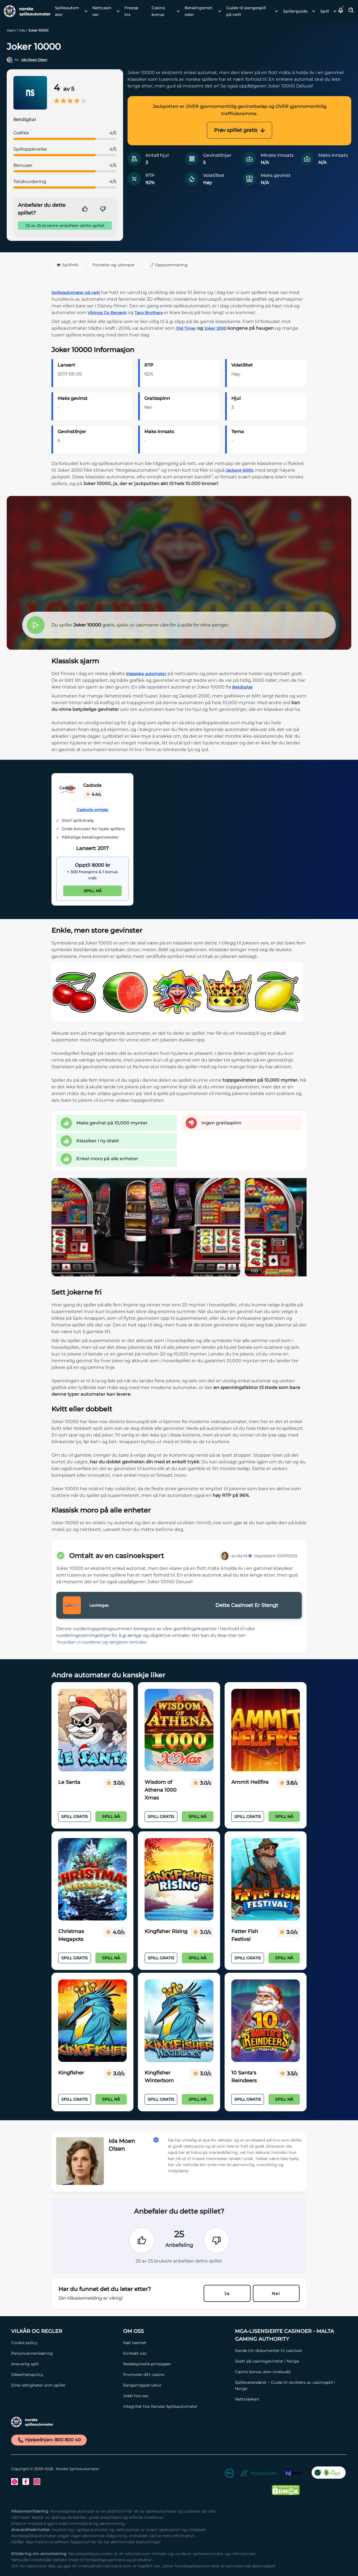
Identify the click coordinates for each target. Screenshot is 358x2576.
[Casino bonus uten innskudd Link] (288, 2372)
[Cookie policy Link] (64, 2343)
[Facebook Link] (25, 2481)
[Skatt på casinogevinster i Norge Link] (288, 2361)
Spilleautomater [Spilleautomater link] (67, 11)
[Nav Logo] (25, 11)
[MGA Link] (294, 2474)
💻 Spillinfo (67, 264)
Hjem (11, 30)
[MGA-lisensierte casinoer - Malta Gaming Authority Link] (288, 2335)
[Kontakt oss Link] (176, 2353)
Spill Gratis (74, 1816)
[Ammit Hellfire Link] (265, 1730)
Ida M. (244, 1555)
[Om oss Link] (176, 2331)
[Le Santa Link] (92, 1730)
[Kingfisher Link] (92, 2020)
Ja (227, 2293)
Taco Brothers (149, 312)
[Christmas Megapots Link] (92, 1879)
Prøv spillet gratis (239, 130)
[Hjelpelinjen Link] (259, 2474)
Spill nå (93, 890)
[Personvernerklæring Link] (64, 2353)
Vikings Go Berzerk (107, 312)
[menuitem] (69, 11)
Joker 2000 (215, 328)
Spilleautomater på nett (75, 292)
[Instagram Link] (37, 2481)
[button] (341, 11)
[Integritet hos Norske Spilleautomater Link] (176, 2406)
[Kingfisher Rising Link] (179, 1879)
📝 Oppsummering (168, 264)
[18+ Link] (229, 2474)
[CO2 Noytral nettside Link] (328, 2474)
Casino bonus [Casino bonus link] (158, 11)
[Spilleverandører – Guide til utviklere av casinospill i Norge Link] (288, 2385)
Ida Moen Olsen (34, 60)
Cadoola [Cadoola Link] (92, 785)
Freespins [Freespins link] (131, 11)
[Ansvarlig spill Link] (64, 2364)
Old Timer (186, 328)
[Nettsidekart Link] (288, 2399)
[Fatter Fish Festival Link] (265, 1879)
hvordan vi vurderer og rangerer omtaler (102, 1642)
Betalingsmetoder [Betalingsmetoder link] (198, 11)
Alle (22, 30)
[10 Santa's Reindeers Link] (265, 2020)
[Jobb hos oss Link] (176, 2396)
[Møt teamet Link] (176, 2343)
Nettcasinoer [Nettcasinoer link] (102, 11)
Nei (276, 2293)
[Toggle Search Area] (351, 11)
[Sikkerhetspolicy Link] (64, 2374)
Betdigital (242, 687)
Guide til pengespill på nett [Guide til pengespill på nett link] (246, 11)
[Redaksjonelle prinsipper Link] (176, 2364)
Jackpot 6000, (240, 470)
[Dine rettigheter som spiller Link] (64, 2385)
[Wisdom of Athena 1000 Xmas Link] (179, 1730)
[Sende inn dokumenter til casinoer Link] (288, 2350)
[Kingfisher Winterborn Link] (179, 2020)
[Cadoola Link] (67, 790)
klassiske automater (146, 673)
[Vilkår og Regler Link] (64, 2331)
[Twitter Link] (14, 2481)
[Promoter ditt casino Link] (176, 2374)
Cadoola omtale (92, 809)
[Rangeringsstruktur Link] (176, 2385)
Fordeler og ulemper (114, 264)
